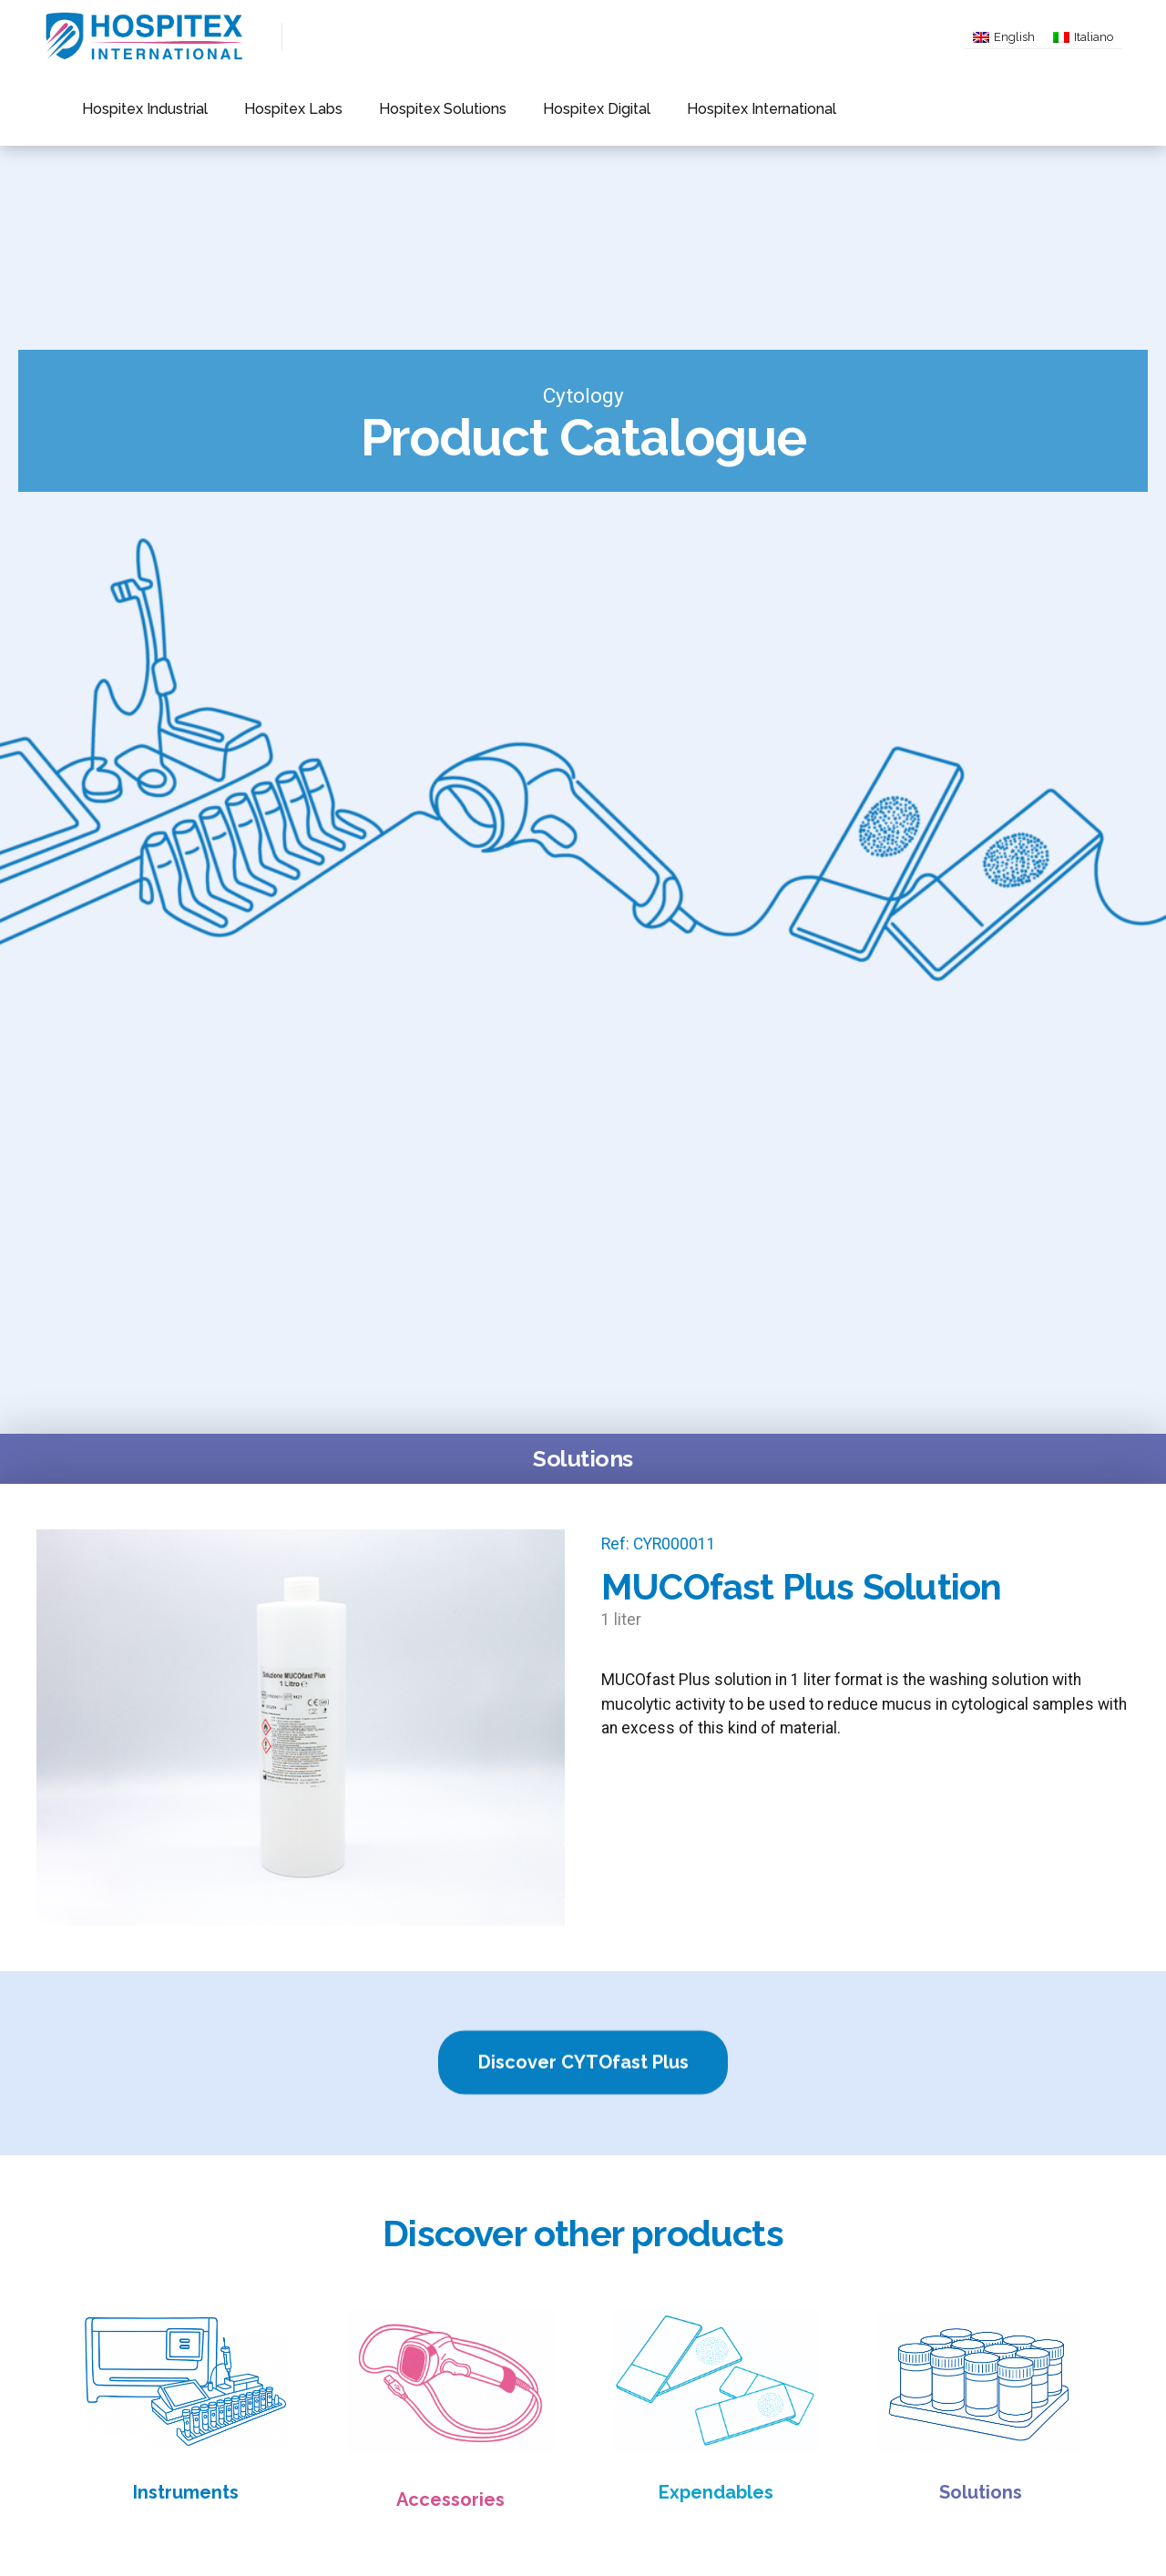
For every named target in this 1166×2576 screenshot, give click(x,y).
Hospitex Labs (262, 109)
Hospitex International (665, 109)
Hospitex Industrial (134, 109)
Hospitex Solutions (390, 109)
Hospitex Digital (522, 109)
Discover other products (583, 2233)
